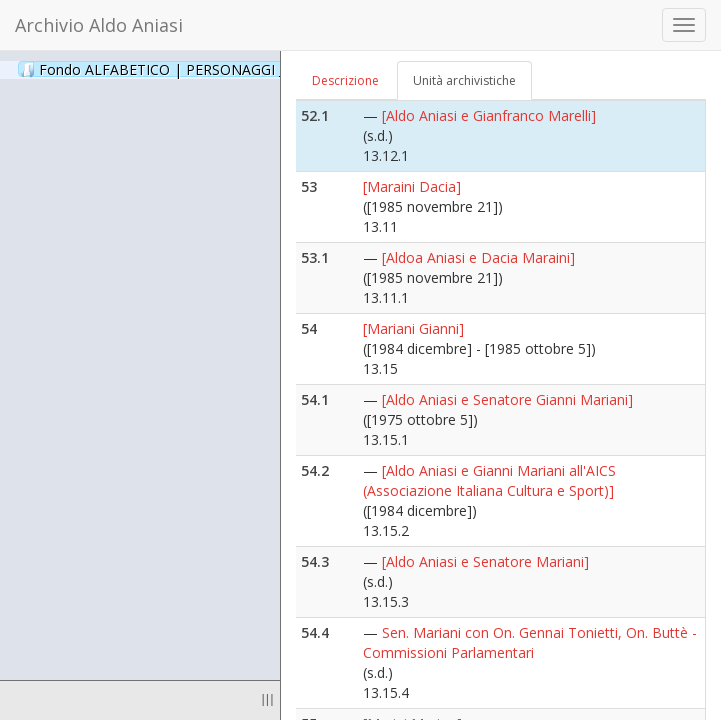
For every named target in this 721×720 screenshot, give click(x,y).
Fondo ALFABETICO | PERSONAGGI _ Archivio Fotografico (242, 69)
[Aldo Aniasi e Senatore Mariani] (485, 561)
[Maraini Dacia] (412, 186)
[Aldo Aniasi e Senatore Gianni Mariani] (507, 399)
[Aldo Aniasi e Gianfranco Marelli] (489, 115)
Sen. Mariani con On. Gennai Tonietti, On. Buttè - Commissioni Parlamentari (530, 642)
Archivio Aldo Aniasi (99, 25)
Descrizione (345, 80)
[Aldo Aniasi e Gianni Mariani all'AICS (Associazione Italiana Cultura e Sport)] (489, 480)
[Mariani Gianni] (413, 328)
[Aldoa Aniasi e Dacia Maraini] (478, 257)
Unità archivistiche (464, 80)
